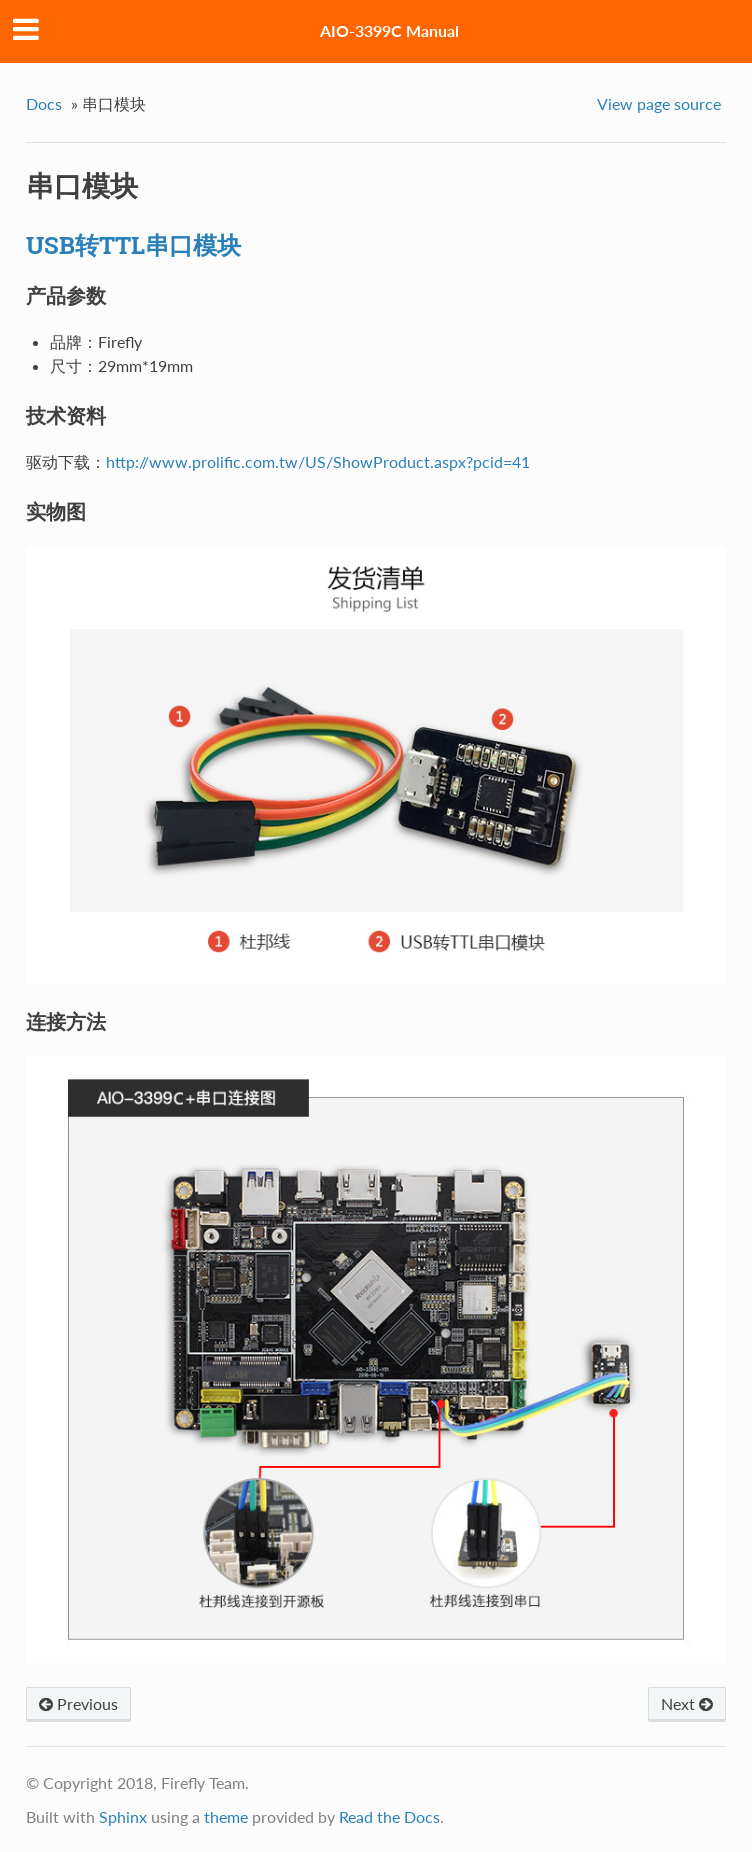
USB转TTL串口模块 (133, 245)
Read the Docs (389, 1816)
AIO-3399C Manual (389, 30)
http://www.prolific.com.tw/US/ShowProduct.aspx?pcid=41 (318, 461)
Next (687, 1703)
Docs (44, 103)
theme (226, 1816)
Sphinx (123, 1816)
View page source (659, 103)
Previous (78, 1703)
